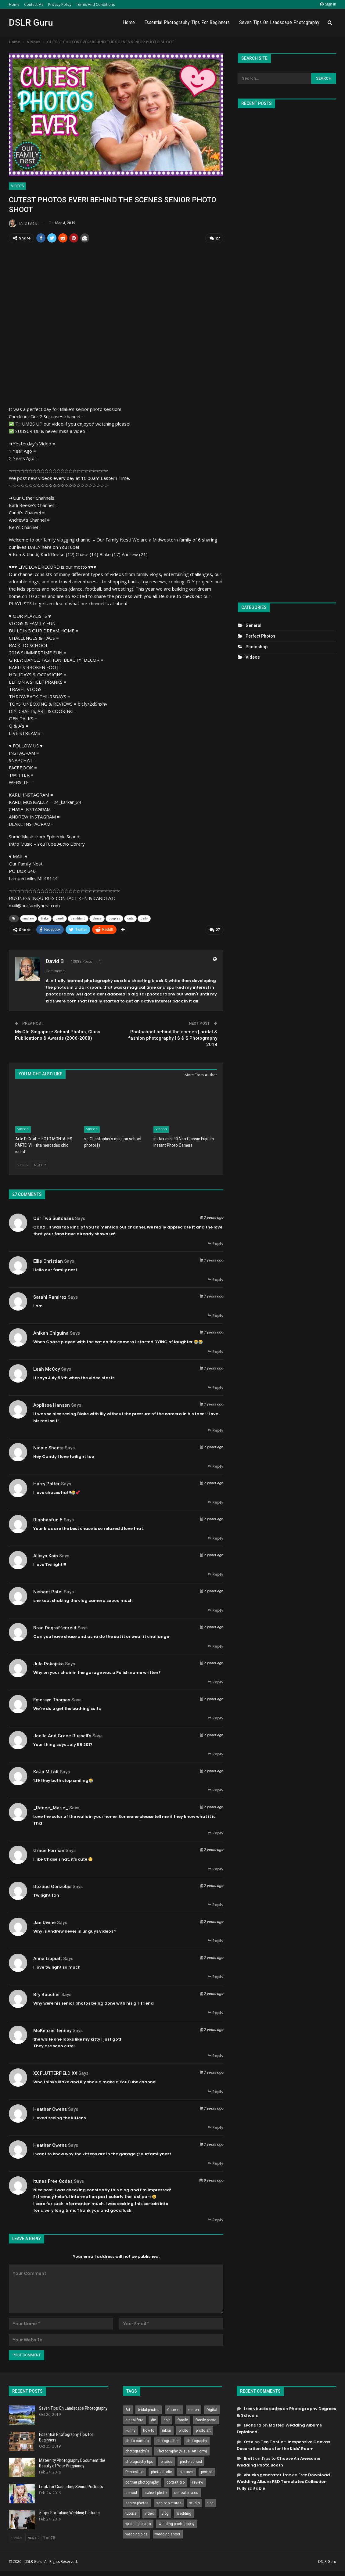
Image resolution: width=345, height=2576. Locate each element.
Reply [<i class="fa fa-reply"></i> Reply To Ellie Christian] (215, 1279)
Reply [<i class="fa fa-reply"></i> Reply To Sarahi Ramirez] (215, 1315)
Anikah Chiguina (51, 1332)
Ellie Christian (48, 1260)
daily (144, 918)
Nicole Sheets (48, 1447)
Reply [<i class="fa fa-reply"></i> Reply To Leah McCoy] (215, 1387)
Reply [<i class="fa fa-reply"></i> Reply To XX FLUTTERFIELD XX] (215, 2091)
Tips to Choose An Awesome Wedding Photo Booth (278, 2461)
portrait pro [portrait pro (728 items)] (176, 2482)
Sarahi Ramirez (49, 1296)
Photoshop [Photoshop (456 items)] (134, 2471)
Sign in (328, 4)
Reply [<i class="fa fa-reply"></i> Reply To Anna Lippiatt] (215, 1976)
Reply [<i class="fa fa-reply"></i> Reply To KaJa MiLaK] (215, 1789)
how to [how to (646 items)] (148, 2430)
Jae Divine (44, 1922)
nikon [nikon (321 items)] (166, 2430)
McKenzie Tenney (52, 2030)
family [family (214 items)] (183, 2419)
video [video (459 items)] (149, 2513)
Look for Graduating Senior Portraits (71, 2486)
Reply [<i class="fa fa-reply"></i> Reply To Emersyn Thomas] (215, 1717)
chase (97, 918)
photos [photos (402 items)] (166, 2461)
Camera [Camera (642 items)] (174, 2409)
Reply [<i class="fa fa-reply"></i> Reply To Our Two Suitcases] (215, 1243)
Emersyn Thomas (51, 1699)
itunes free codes (53, 2180)
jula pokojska (48, 1663)
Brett (249, 2458)
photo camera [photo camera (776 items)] (137, 2440)
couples (114, 918)
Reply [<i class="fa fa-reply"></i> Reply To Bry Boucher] (215, 2012)
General (253, 625)
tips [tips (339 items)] (210, 2502)
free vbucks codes (263, 2408)
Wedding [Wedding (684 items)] (183, 2513)
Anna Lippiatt (47, 1958)
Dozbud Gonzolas (52, 1886)
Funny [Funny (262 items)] (130, 2430)
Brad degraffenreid (54, 1627)
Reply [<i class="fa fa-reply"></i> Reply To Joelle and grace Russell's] (215, 1753)
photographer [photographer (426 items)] (167, 2440)
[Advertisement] (287, 353)
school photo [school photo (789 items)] (156, 2492)
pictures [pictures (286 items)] (186, 2471)
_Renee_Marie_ (50, 1807)
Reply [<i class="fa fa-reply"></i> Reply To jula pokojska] (215, 1681)
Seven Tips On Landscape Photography (279, 22)
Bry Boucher (46, 1994)
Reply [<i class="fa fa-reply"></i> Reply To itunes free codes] (215, 2219)
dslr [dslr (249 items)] (167, 2419)
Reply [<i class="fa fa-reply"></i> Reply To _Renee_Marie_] (215, 1832)
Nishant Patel (48, 1591)
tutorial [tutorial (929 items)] (131, 2513)
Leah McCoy (46, 1368)
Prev (23, 1164)
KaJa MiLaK (46, 1771)
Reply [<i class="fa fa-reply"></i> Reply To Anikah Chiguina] (215, 1351)
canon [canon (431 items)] (193, 2409)
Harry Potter (46, 1483)
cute (130, 918)
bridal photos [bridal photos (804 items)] (149, 2409)
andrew (28, 918)
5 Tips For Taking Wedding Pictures (69, 2512)
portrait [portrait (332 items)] (207, 2471)
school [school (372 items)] (131, 2492)
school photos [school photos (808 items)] (186, 2492)
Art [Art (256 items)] (127, 2409)
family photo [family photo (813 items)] (206, 2419)
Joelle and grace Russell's (62, 1735)
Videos (17, 186)
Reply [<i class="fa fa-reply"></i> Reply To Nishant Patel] (215, 1609)
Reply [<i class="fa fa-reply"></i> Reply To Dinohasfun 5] (215, 1537)
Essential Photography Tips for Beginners (187, 22)
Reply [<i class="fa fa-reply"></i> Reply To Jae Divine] (215, 1940)
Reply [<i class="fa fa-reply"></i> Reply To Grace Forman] (215, 1868)
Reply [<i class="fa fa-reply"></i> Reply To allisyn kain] (215, 1573)
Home (14, 4)
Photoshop (257, 646)
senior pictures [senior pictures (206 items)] (168, 2502)
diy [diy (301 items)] (153, 2419)
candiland (78, 918)
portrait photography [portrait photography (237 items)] (142, 2482)
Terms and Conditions (95, 4)
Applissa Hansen (51, 1404)
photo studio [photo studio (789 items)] (161, 2471)
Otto (248, 2441)
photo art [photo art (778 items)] (203, 2430)
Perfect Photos (260, 636)
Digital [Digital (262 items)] (212, 2409)
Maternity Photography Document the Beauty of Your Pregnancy (72, 2462)
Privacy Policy (59, 4)
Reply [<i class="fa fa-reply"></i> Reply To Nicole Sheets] (215, 1465)
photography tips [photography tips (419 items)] (139, 2461)
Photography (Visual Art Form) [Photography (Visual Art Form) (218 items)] (182, 2450)
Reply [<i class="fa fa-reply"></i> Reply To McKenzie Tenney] (215, 2055)
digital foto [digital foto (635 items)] (134, 2419)
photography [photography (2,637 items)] (196, 2440)
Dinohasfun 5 (48, 1519)
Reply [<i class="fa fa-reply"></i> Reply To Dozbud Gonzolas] (215, 1904)
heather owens (50, 2108)
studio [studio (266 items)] (194, 2502)
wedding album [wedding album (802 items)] (138, 2523)
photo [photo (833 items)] (183, 2430)
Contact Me (34, 4)
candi (60, 918)
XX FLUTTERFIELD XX (55, 2072)
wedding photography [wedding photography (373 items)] (177, 2523)
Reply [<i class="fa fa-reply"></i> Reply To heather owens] (215, 2127)
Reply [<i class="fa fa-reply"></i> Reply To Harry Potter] (215, 1501)
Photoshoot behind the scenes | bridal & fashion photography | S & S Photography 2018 (172, 1037)
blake (45, 918)
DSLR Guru (31, 22)
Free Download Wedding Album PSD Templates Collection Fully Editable (283, 2481)
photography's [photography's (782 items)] (137, 2450)
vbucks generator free (267, 2474)
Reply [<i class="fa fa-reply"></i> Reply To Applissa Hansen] (215, 1429)
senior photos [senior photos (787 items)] (137, 2502)
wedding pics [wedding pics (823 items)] (136, 2533)
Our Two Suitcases (53, 1218)
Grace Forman (48, 1850)
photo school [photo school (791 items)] (191, 2461)
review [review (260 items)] (197, 2482)
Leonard (252, 2425)
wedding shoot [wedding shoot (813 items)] (167, 2533)
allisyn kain (45, 1555)
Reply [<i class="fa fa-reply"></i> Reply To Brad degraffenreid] (215, 1645)
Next (40, 1164)
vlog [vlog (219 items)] (165, 2513)
